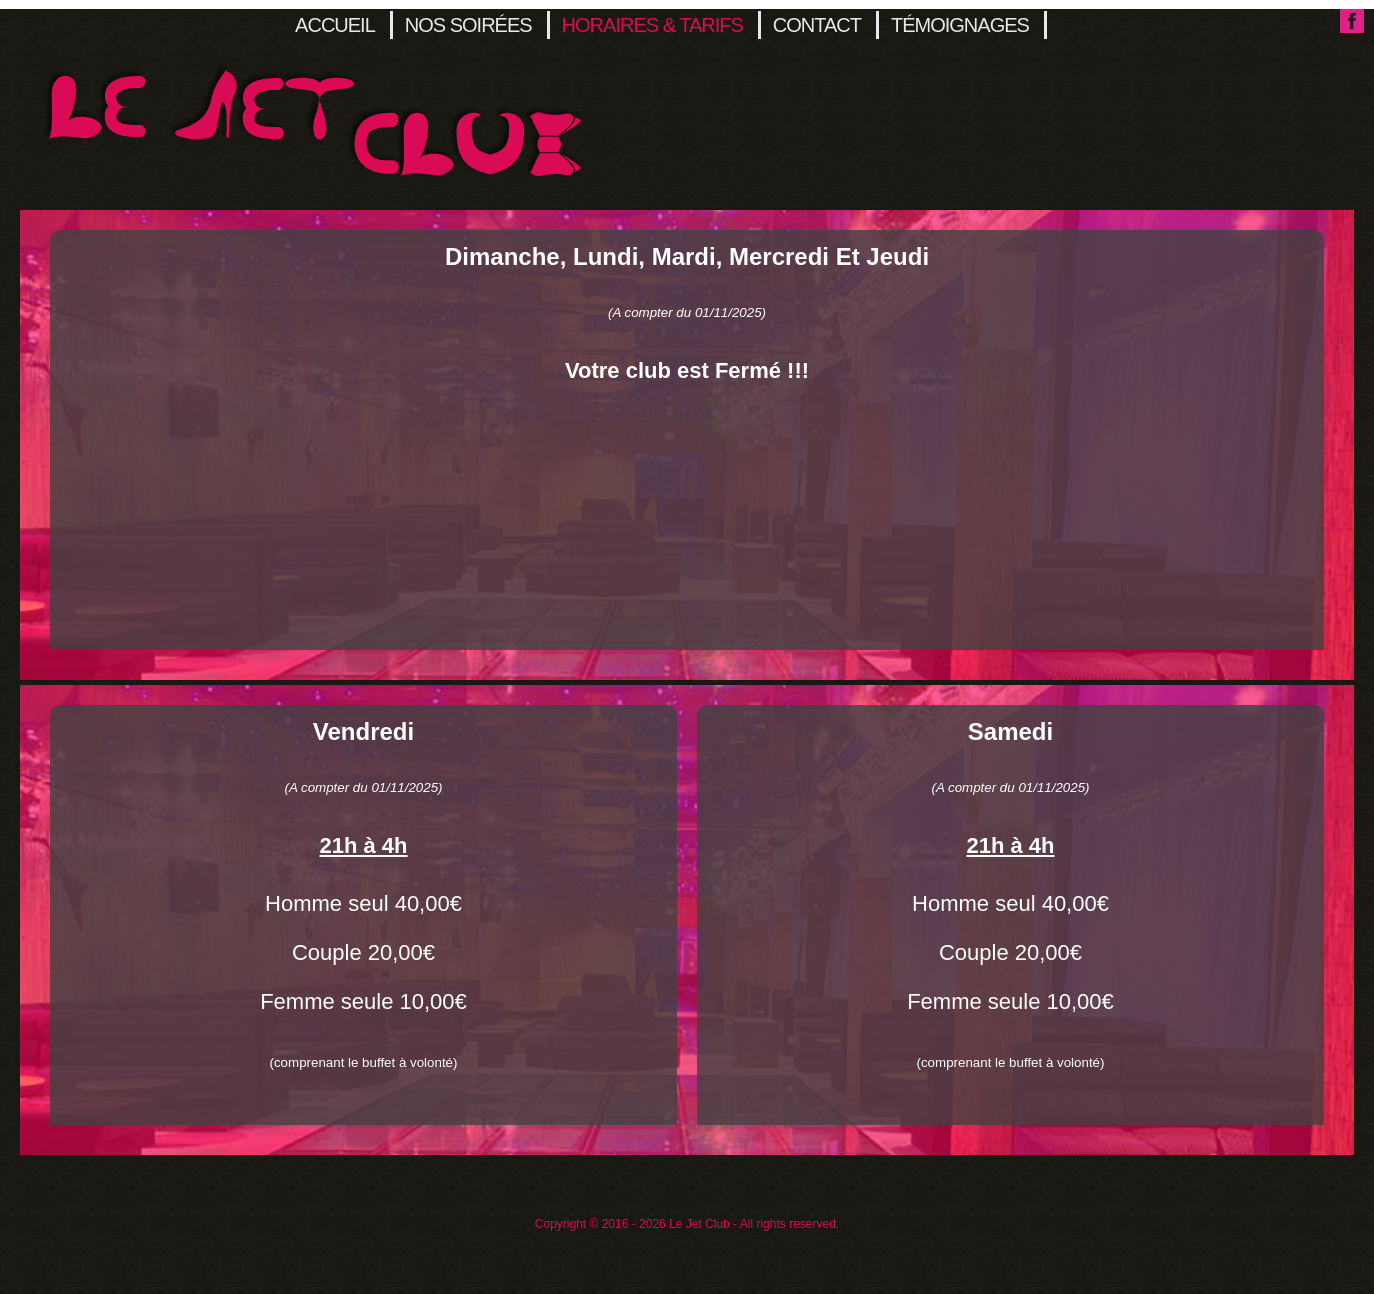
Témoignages (960, 25)
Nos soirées (468, 25)
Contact (817, 25)
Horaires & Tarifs (652, 25)
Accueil (335, 25)
